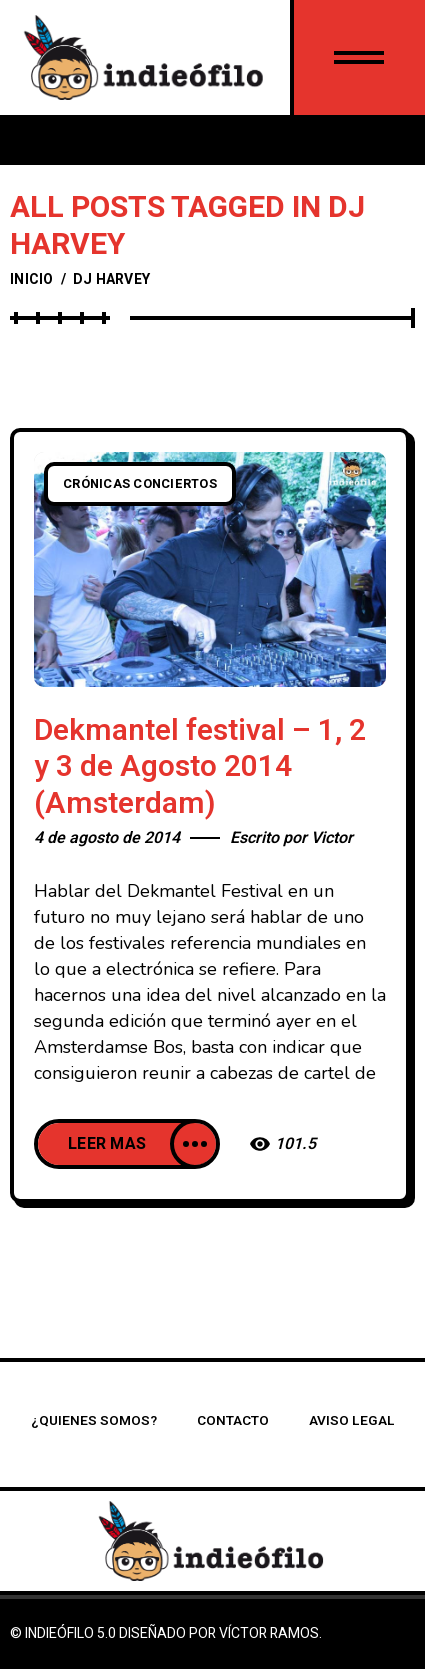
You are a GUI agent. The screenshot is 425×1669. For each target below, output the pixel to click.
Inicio (32, 279)
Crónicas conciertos (140, 484)
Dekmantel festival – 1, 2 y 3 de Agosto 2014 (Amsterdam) (200, 767)
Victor (332, 838)
